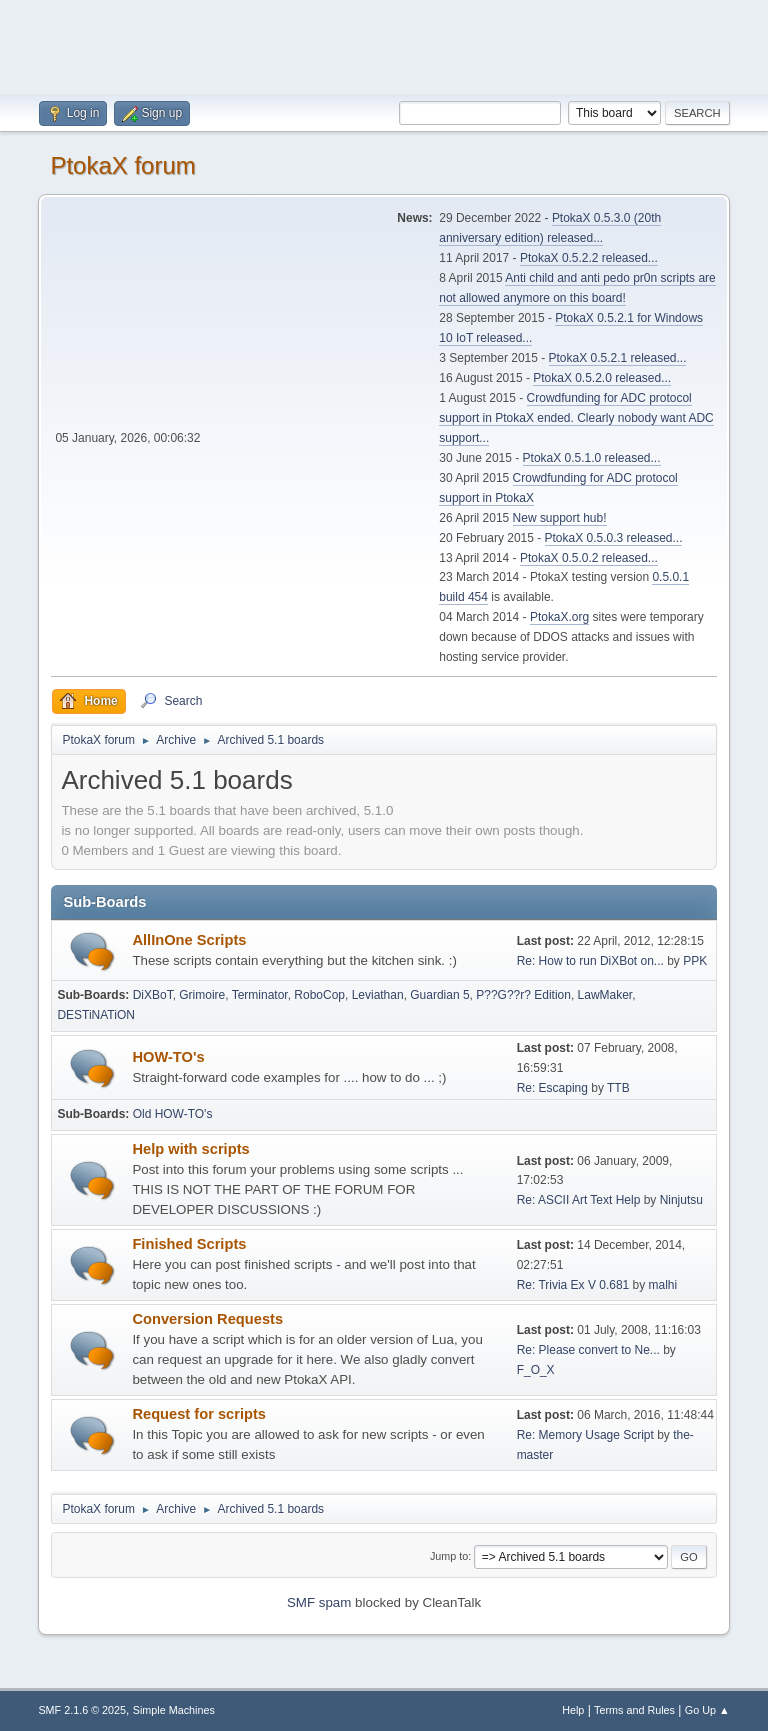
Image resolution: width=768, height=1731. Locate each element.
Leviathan (378, 995)
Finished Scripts (189, 1244)
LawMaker (605, 995)
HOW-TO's (168, 1057)
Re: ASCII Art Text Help (579, 1200)
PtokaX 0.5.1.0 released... (592, 458)
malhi (663, 1285)
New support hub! (560, 518)
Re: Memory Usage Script (585, 1435)
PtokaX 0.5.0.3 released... (614, 538)
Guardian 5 (439, 995)
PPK (695, 961)
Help (573, 1710)
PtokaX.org (559, 617)
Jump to (449, 1556)
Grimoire (202, 995)
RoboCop (319, 995)
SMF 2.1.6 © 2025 (82, 1710)
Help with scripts (190, 1149)
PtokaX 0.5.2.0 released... (602, 378)
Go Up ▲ (707, 1710)
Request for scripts (199, 1414)
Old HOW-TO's (173, 1114)
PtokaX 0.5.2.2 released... (589, 258)
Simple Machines (174, 1710)
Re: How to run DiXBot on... (590, 961)
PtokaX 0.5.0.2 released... (589, 558)
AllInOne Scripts (189, 940)
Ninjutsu (681, 1200)
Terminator (260, 995)
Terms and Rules (634, 1710)
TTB (618, 1088)
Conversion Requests (207, 1319)
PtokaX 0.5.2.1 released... (618, 358)
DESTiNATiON (95, 1015)
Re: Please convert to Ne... (588, 1350)
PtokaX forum (122, 165)
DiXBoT (153, 995)
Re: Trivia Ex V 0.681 (573, 1285)
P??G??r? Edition (523, 995)
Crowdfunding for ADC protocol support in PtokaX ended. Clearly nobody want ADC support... (576, 418)
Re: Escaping (552, 1088)
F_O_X (536, 1370)
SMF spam (319, 1602)
